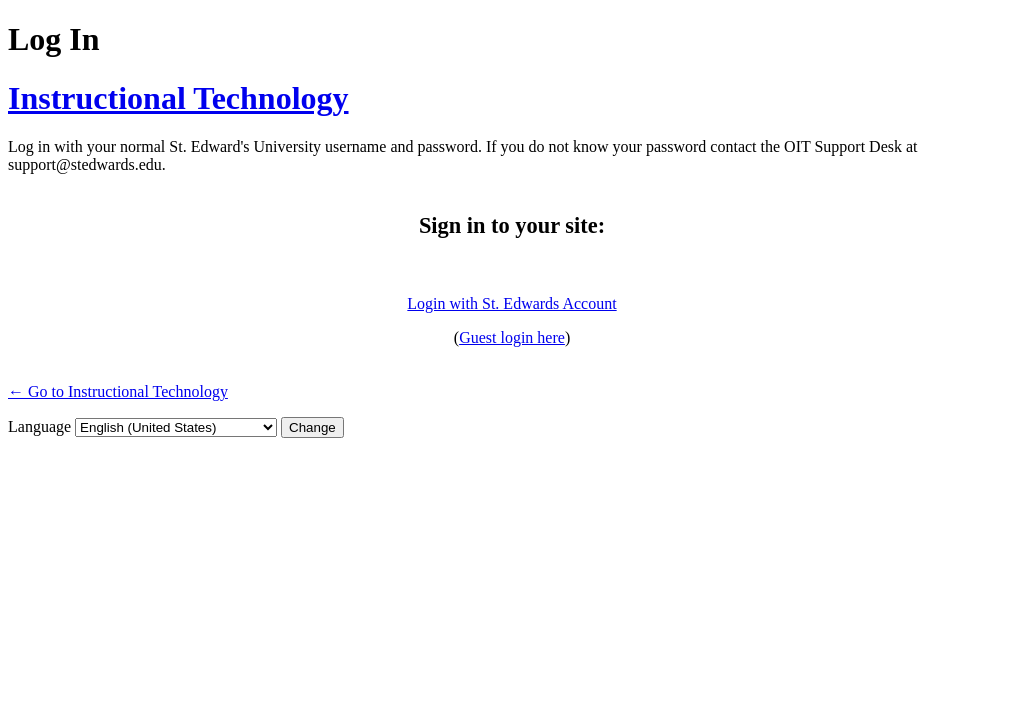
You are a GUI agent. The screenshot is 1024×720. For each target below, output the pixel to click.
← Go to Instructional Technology (118, 391)
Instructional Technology (178, 98)
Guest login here (512, 337)
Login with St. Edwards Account (511, 303)
